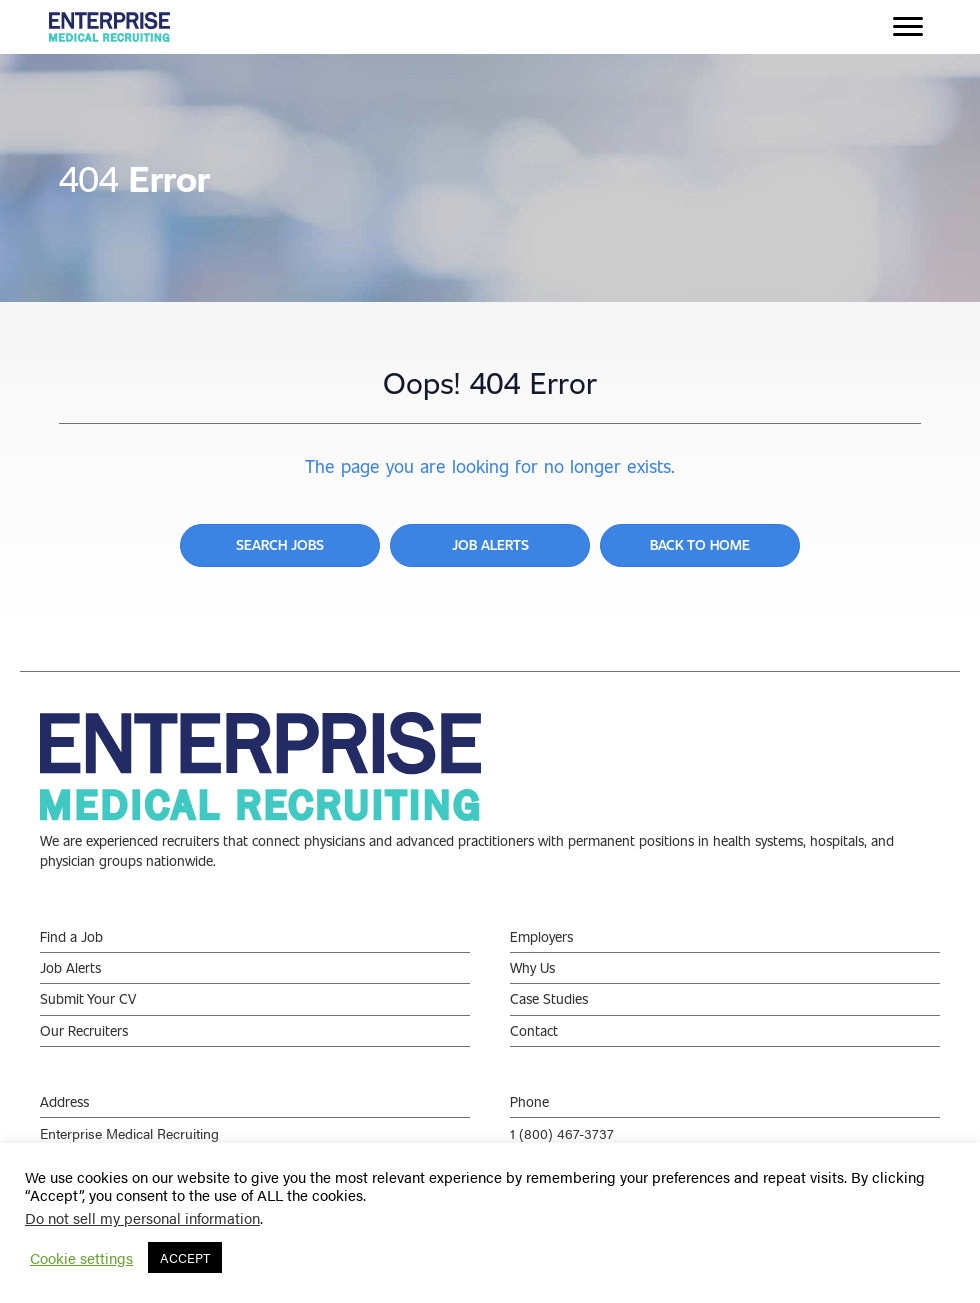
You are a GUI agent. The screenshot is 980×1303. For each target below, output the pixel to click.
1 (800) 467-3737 (562, 1133)
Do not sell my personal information (142, 1217)
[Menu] (908, 27)
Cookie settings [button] (81, 1258)
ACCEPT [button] (185, 1257)
